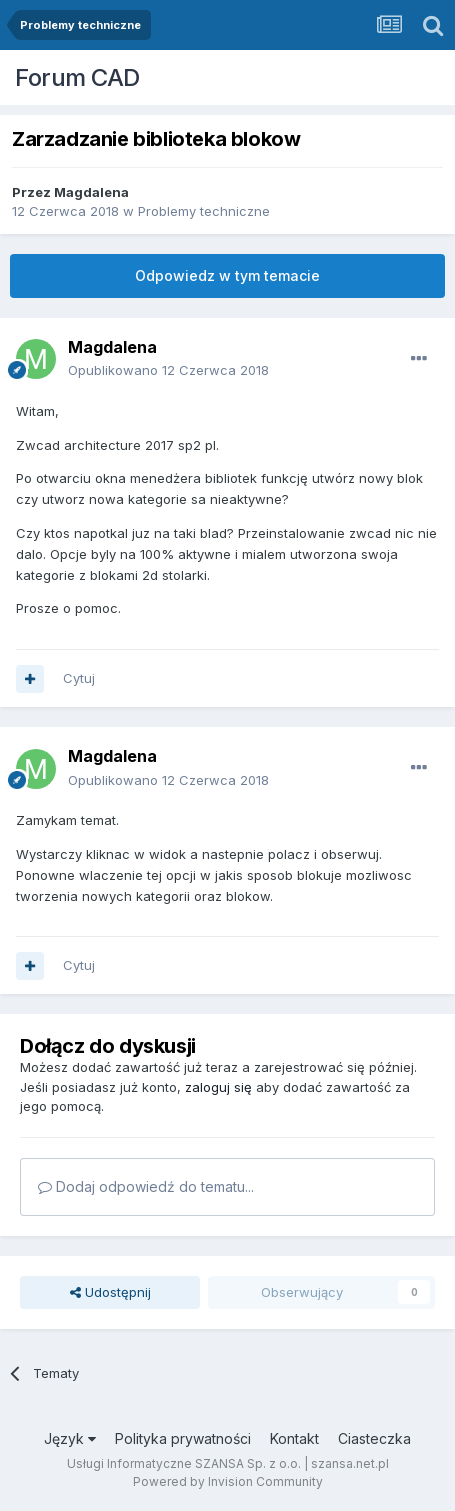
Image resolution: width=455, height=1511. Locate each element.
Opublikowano (168, 370)
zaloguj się (218, 1087)
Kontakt (294, 1438)
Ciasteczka (374, 1438)
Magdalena (91, 192)
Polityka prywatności (183, 1438)
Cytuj (79, 678)
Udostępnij (110, 1292)
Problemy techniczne (204, 211)
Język (70, 1438)
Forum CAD (77, 77)
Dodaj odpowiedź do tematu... (146, 1186)
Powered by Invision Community (228, 1481)
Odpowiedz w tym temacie (227, 275)
